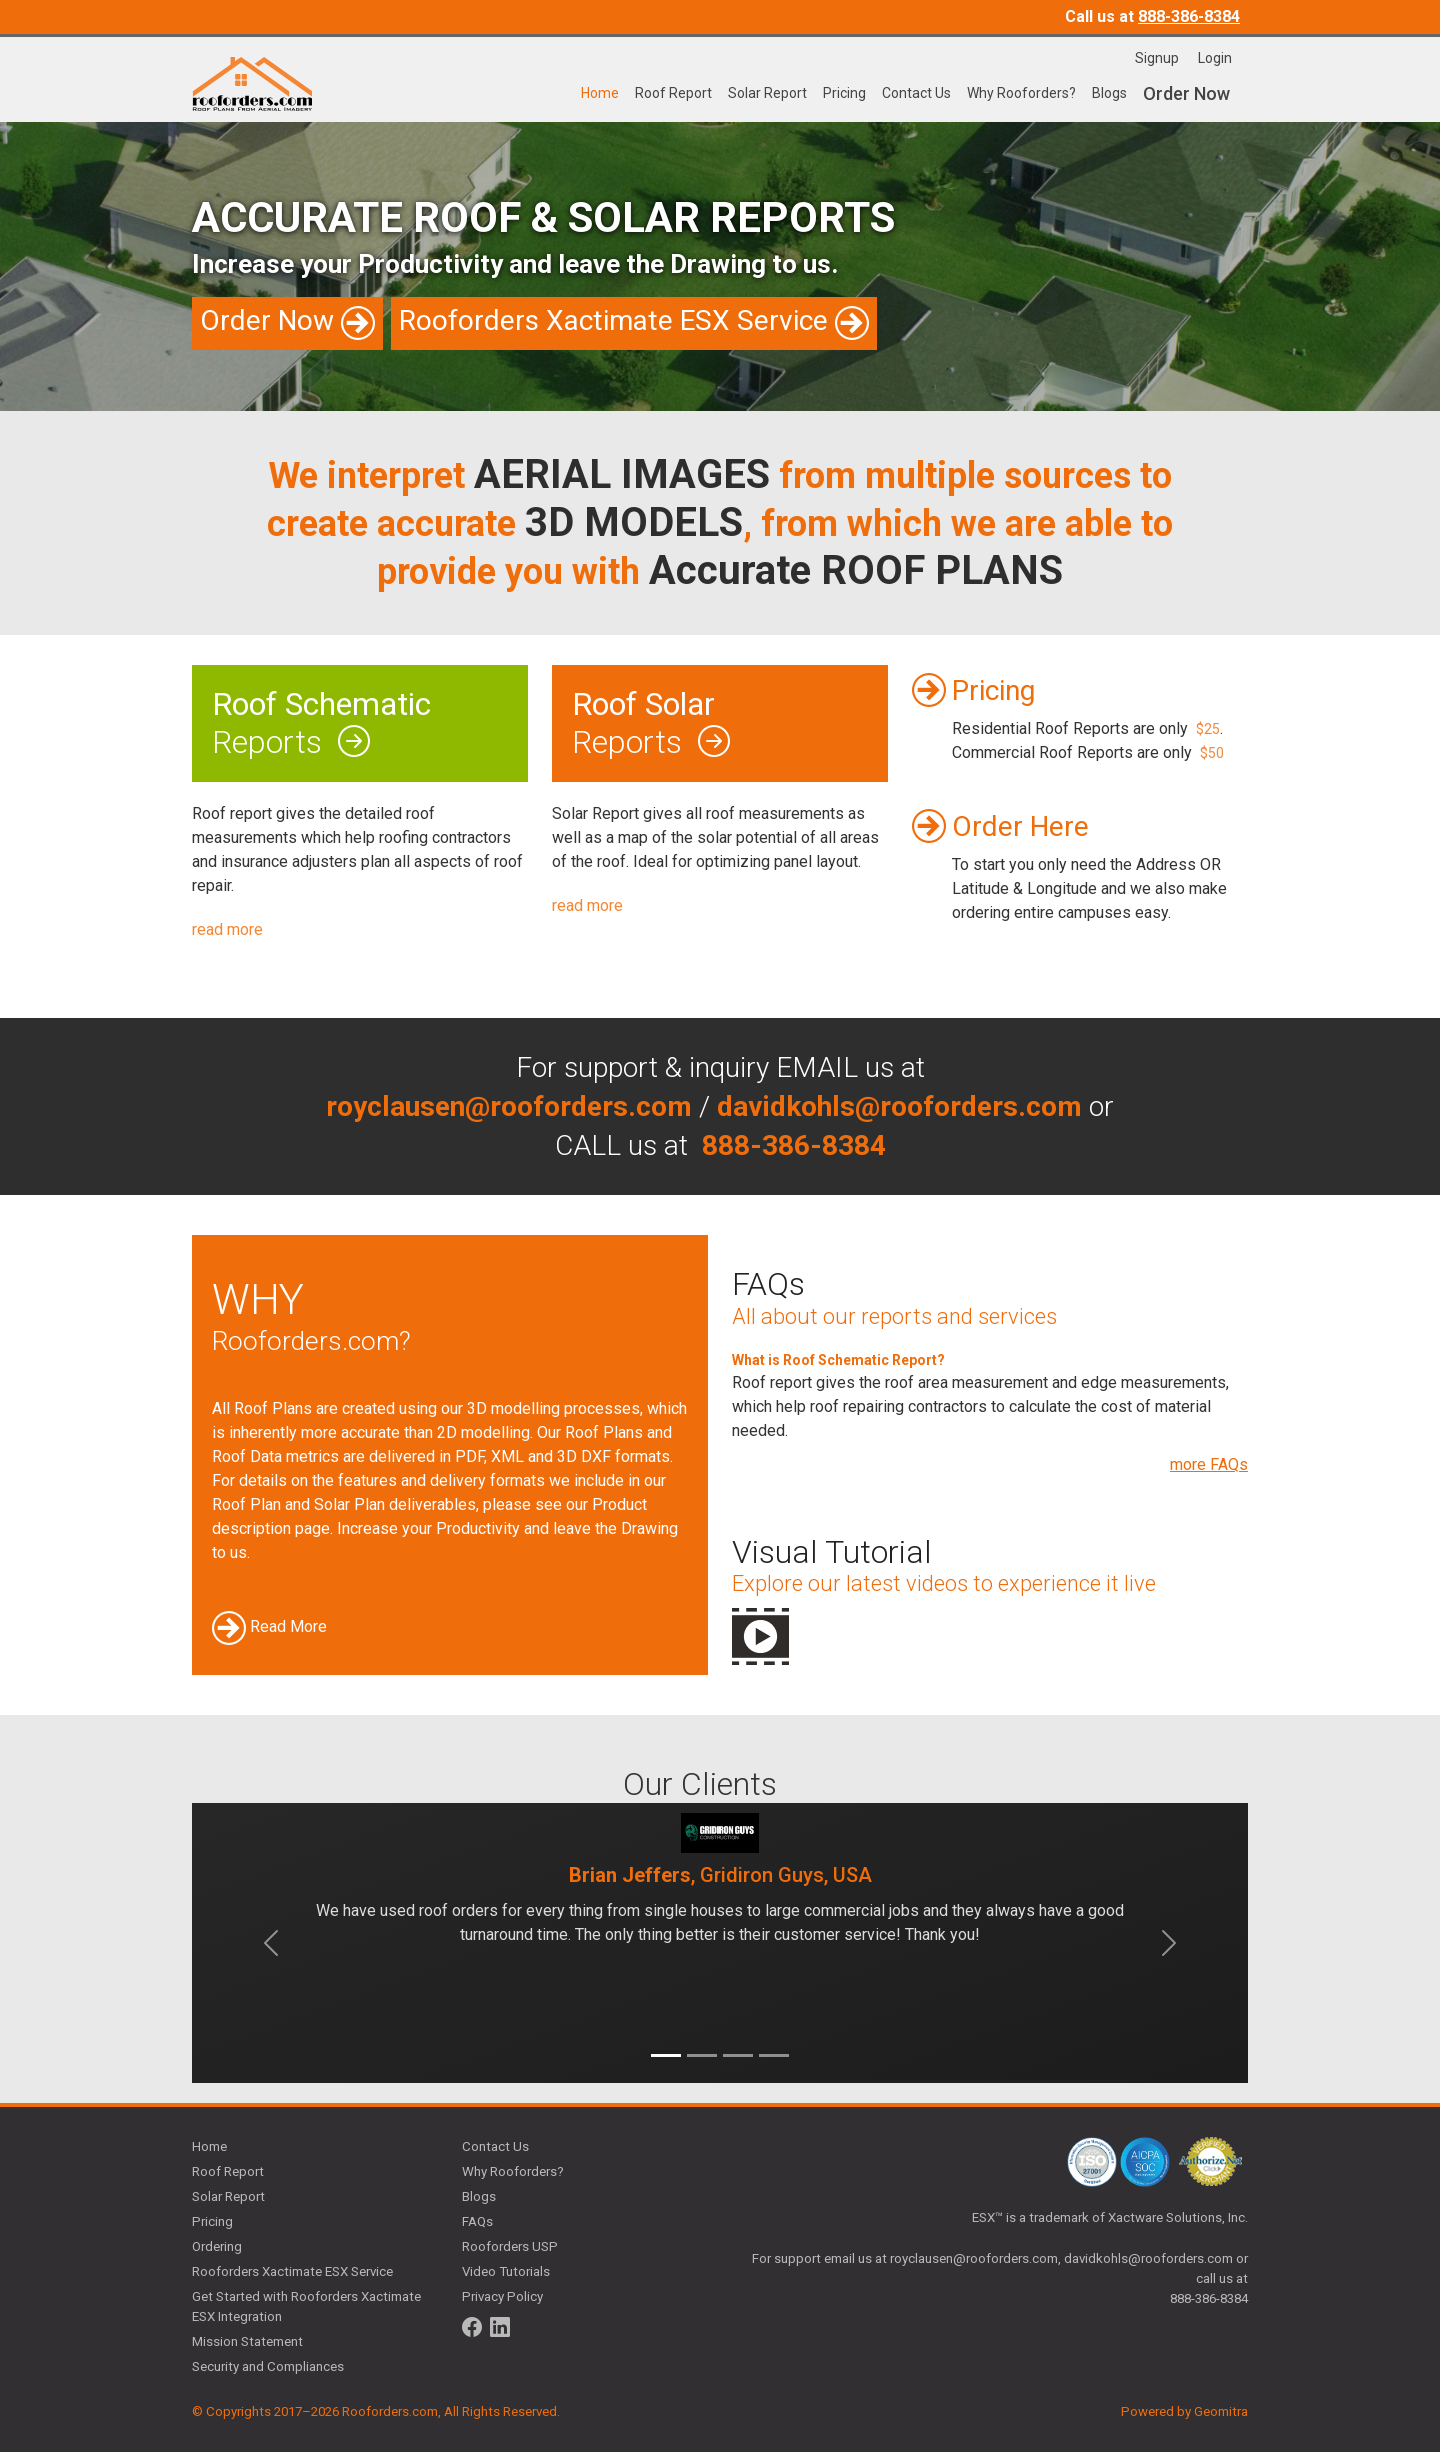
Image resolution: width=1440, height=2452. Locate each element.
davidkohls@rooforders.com (1148, 2258)
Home (600, 93)
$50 (1212, 753)
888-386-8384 (1189, 16)
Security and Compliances (268, 2366)
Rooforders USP (510, 2246)
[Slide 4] (774, 2055)
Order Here (1020, 826)
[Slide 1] (666, 2055)
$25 (1208, 729)
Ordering (217, 2246)
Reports (360, 723)
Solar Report (767, 93)
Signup (1158, 58)
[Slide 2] (702, 2055)
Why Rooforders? (1021, 93)
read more (227, 929)
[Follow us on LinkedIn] (500, 2327)
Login (1215, 58)
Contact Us (916, 93)
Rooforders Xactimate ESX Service (292, 2271)
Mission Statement (247, 2341)
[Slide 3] (738, 2055)
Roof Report (673, 93)
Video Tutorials (506, 2271)
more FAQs (1209, 1464)
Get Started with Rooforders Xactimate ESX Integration (306, 2306)
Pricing (844, 93)
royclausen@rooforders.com (974, 2258)
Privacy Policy (502, 2296)
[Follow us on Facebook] (472, 2327)
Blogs (1109, 93)
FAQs (477, 2221)
